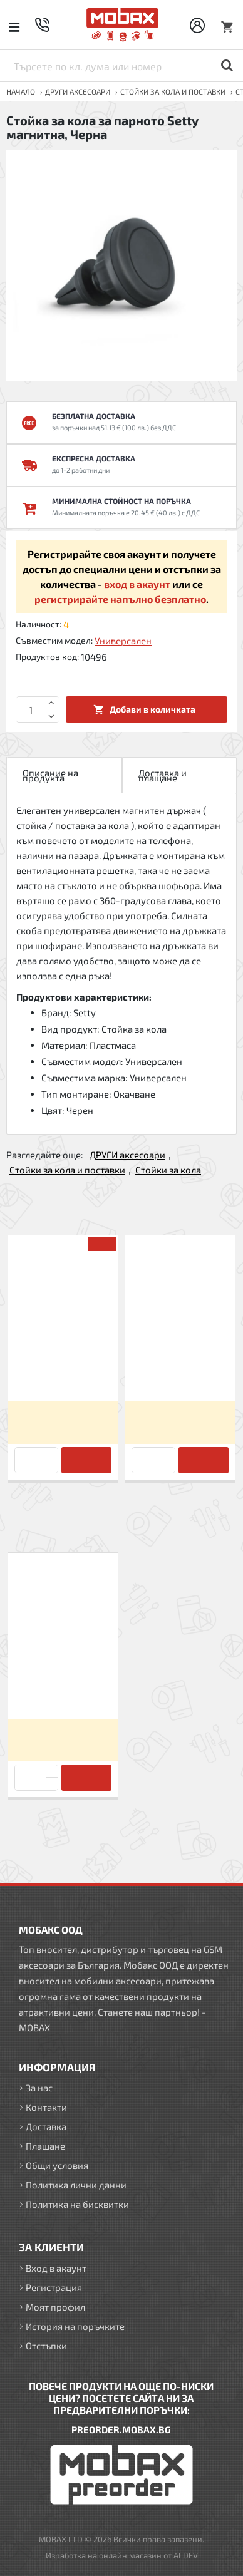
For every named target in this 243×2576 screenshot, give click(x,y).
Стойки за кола (168, 1169)
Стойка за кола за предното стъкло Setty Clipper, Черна (180, 1370)
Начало (20, 91)
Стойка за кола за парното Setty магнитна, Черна (63, 1686)
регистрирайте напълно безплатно (120, 599)
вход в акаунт (137, 584)
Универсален (123, 640)
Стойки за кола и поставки (172, 91)
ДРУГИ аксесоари (77, 91)
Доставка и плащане (162, 775)
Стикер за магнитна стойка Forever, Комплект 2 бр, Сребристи (62, 1370)
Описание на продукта (50, 775)
